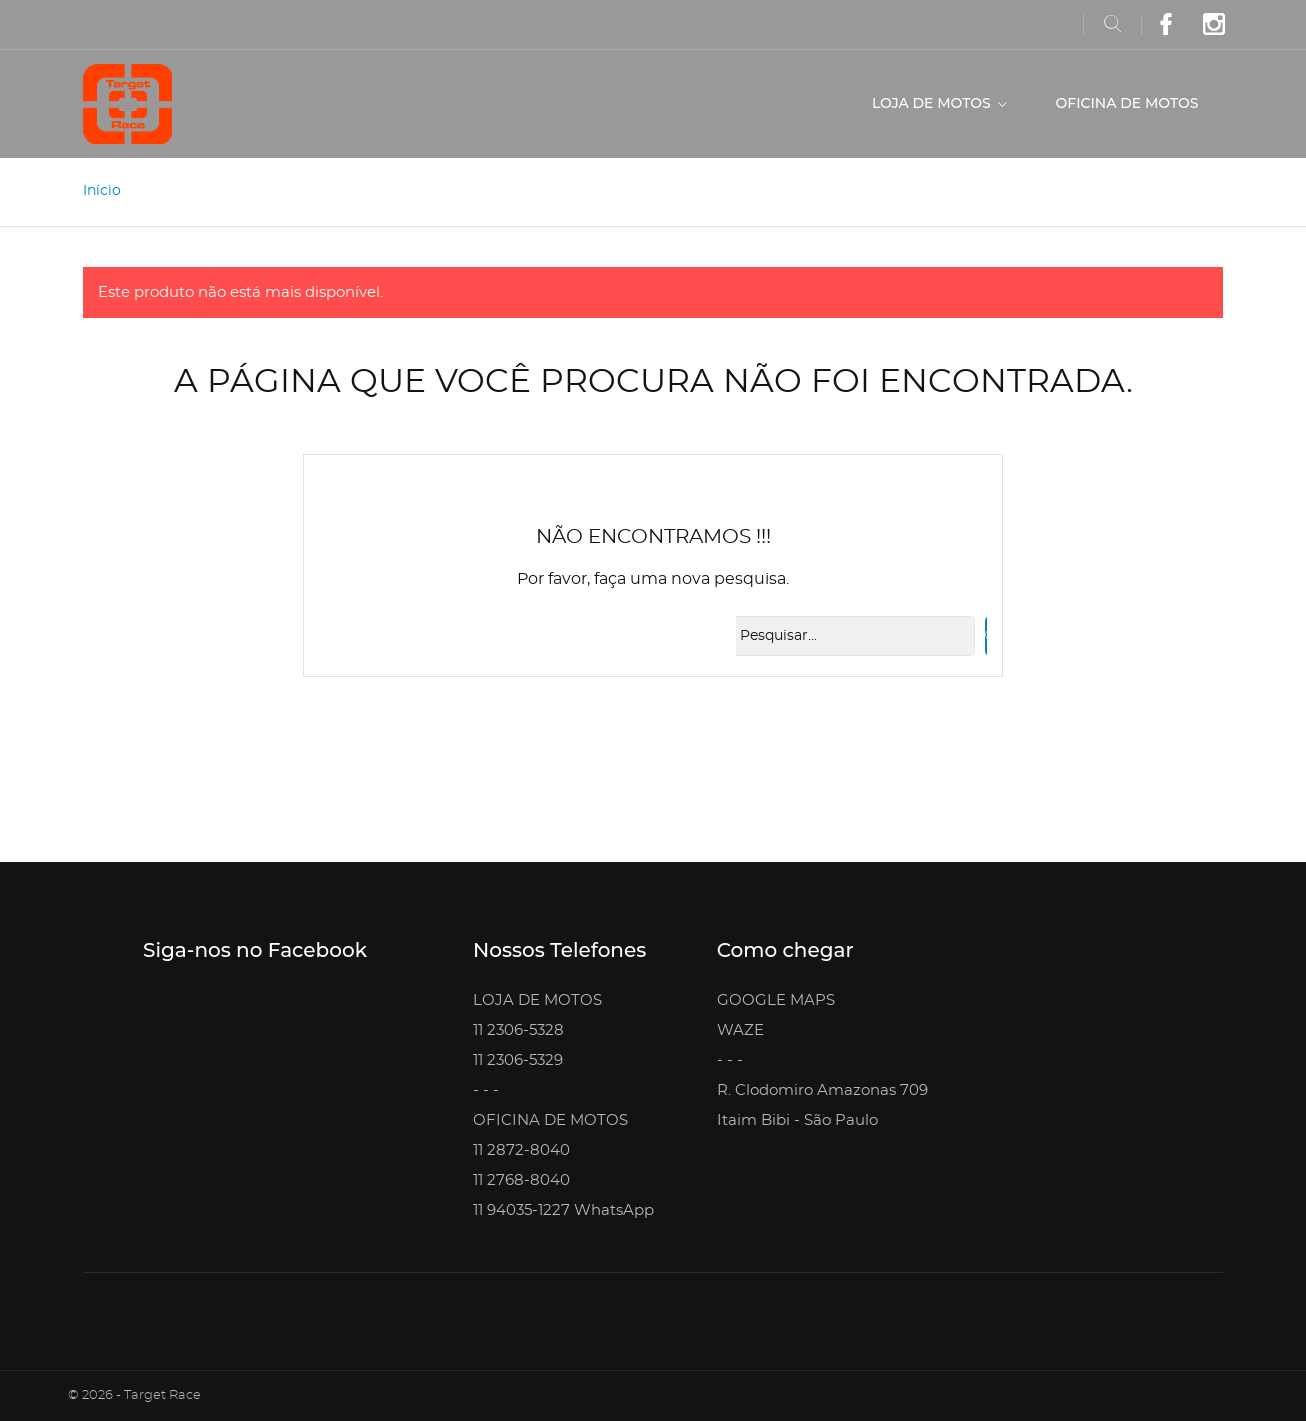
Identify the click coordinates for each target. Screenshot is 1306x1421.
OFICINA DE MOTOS (1127, 103)
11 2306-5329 (518, 1060)
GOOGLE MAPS (776, 1000)
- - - (486, 1090)
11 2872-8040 (521, 1150)
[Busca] (849, 636)
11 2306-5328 (518, 1030)
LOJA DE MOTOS (933, 103)
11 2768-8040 (521, 1180)
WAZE (740, 1030)
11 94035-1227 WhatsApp (563, 1210)
